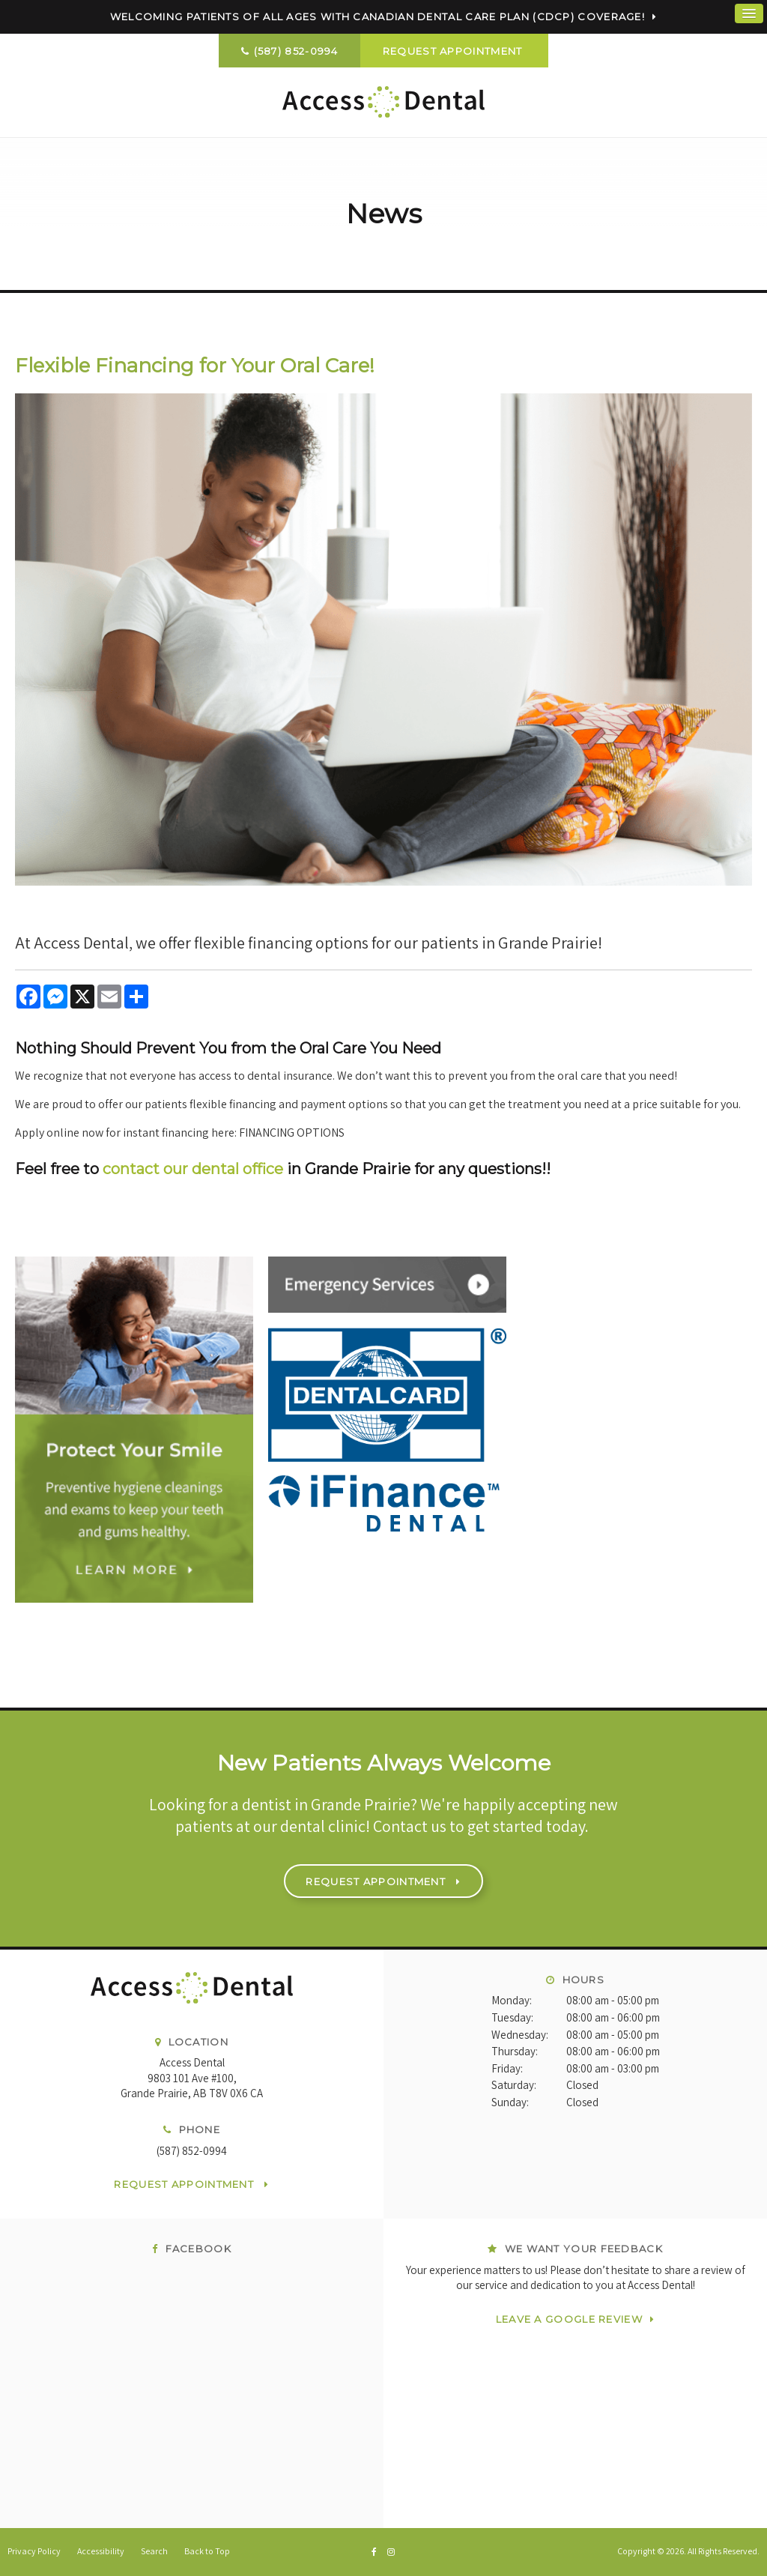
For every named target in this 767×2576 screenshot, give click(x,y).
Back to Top (207, 2551)
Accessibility (100, 2551)
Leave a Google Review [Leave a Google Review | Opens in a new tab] (569, 2319)
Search (154, 2551)
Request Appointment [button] (454, 51)
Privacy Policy (34, 2551)
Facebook (191, 2249)
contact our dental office (193, 1169)
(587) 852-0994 (296, 51)
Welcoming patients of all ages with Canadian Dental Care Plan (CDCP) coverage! (377, 16)
